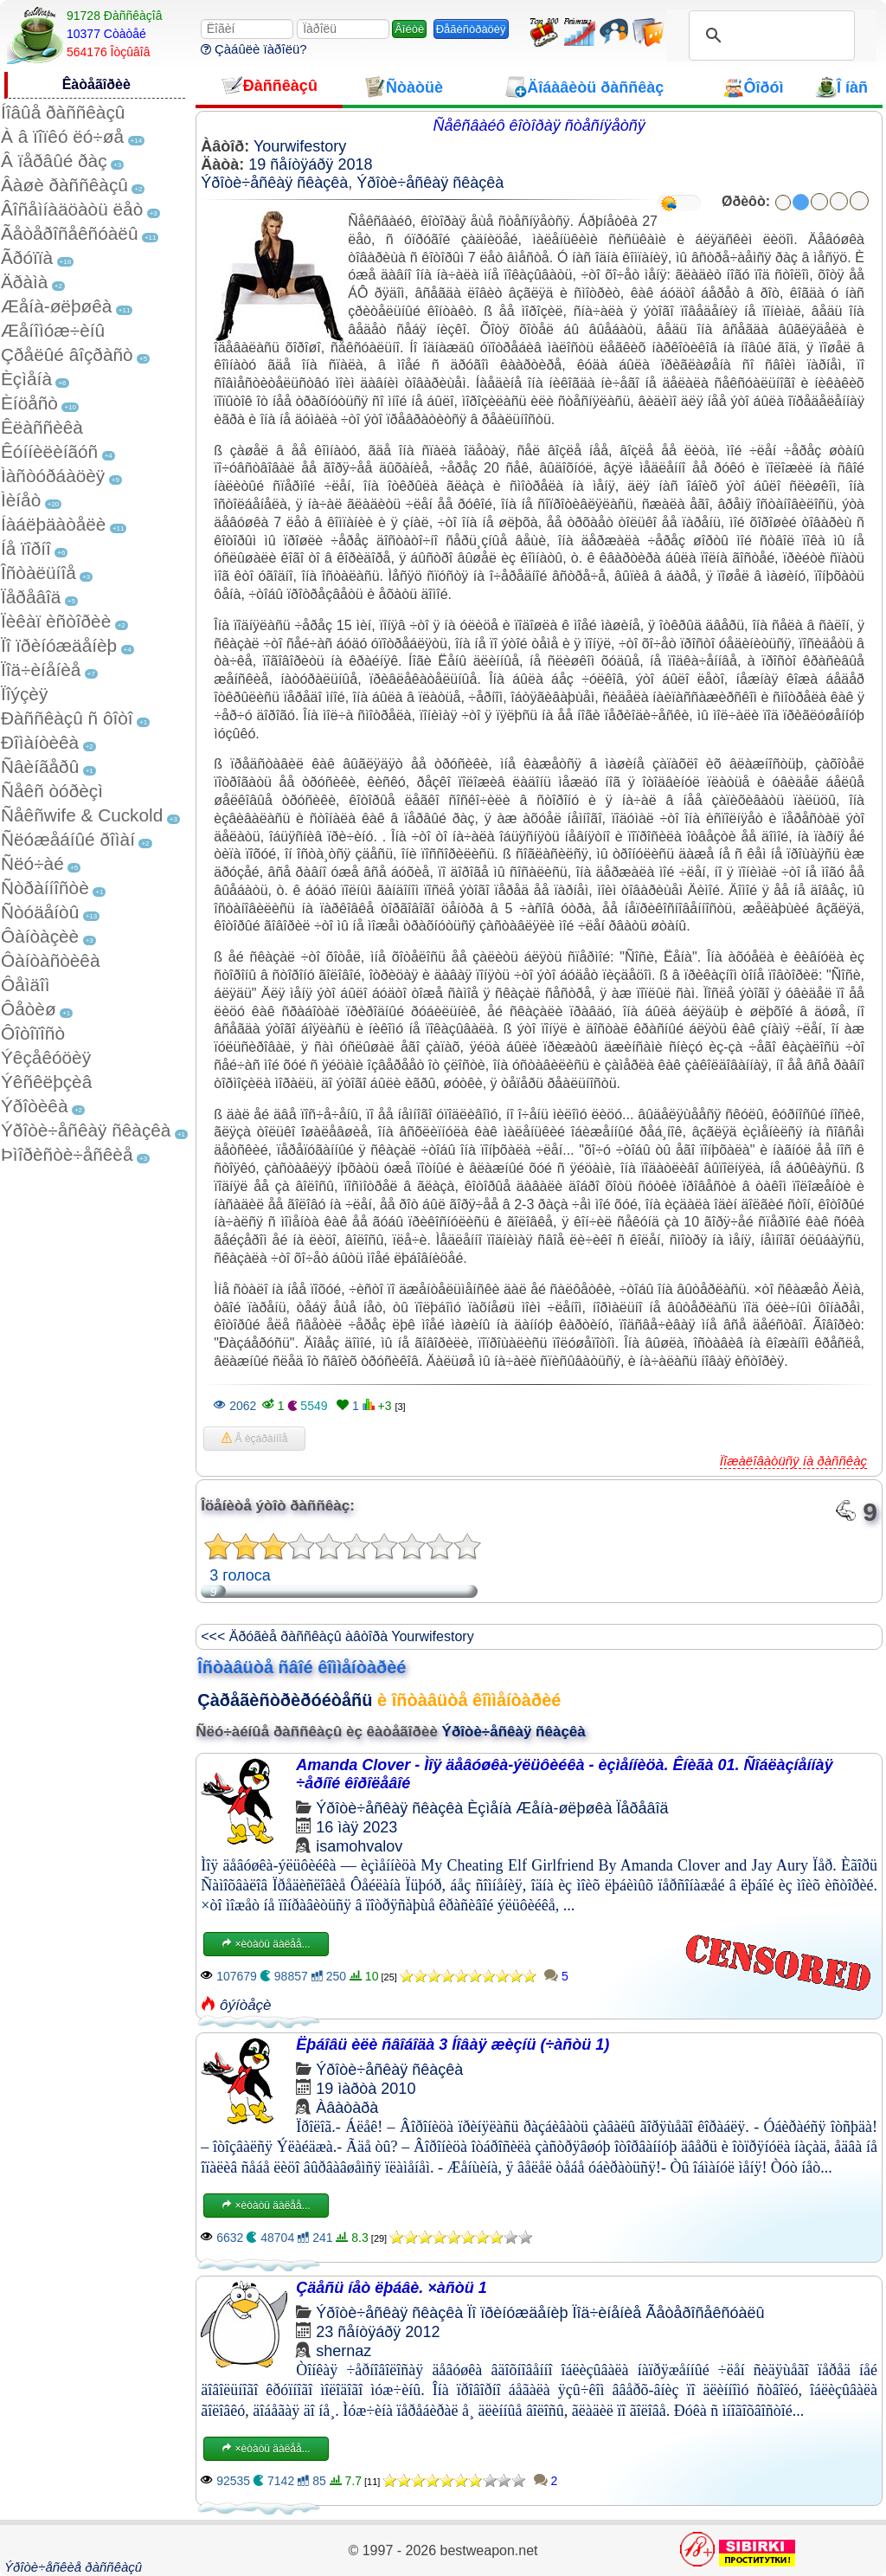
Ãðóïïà (27, 257)
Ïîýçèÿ (24, 694)
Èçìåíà (26, 379)
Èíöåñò (29, 403)
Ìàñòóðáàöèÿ (53, 476)
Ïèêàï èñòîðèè (56, 621)
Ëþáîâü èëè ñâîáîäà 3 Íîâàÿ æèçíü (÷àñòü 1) (452, 2044)
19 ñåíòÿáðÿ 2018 (310, 164)
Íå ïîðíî (26, 548)
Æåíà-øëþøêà (56, 306)
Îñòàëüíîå (38, 573)
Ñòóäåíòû (40, 912)
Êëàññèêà (42, 427)
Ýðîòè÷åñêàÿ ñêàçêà (85, 1130)
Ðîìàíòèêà (40, 742)
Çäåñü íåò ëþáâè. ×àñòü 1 (391, 2287)
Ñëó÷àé (32, 863)
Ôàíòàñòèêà (50, 960)
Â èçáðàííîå (254, 1439)
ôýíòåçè (246, 2005)
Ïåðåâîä (31, 597)
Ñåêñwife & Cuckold (82, 815)
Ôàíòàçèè (40, 936)
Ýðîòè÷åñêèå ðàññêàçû (73, 2567)
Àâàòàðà (347, 2107)
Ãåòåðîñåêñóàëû (69, 233)
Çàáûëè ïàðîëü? (254, 49)
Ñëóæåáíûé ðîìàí (68, 839)
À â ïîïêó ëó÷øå (62, 136)
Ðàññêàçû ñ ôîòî (67, 718)
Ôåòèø (28, 1009)
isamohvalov (359, 1846)
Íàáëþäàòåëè (53, 524)
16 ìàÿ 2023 (356, 1827)
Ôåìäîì (25, 985)
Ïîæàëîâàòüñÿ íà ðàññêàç (793, 1460)
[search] (769, 35)
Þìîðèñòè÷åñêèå (67, 1154)
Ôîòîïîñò (33, 1033)
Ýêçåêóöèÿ (46, 1057)
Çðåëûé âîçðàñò (67, 354)
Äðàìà (24, 282)
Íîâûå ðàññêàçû (63, 112)
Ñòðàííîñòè (45, 888)
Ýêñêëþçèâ (46, 1082)
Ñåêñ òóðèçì (52, 791)
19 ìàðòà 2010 (365, 2088)
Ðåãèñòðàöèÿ (471, 29)
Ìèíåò (21, 500)
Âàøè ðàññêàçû (64, 185)
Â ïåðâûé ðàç (54, 161)
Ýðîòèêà (34, 1106)
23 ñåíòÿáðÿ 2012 (378, 2332)
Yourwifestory (300, 146)
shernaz (343, 2351)
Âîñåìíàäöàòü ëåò (72, 209)
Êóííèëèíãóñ (49, 451)
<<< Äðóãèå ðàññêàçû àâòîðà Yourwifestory (337, 1636)
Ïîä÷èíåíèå (40, 669)
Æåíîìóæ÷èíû (53, 330)
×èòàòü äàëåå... (266, 1944)
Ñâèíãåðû (40, 766)
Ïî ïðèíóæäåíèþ (59, 645)
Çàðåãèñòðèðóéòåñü (284, 1700)
